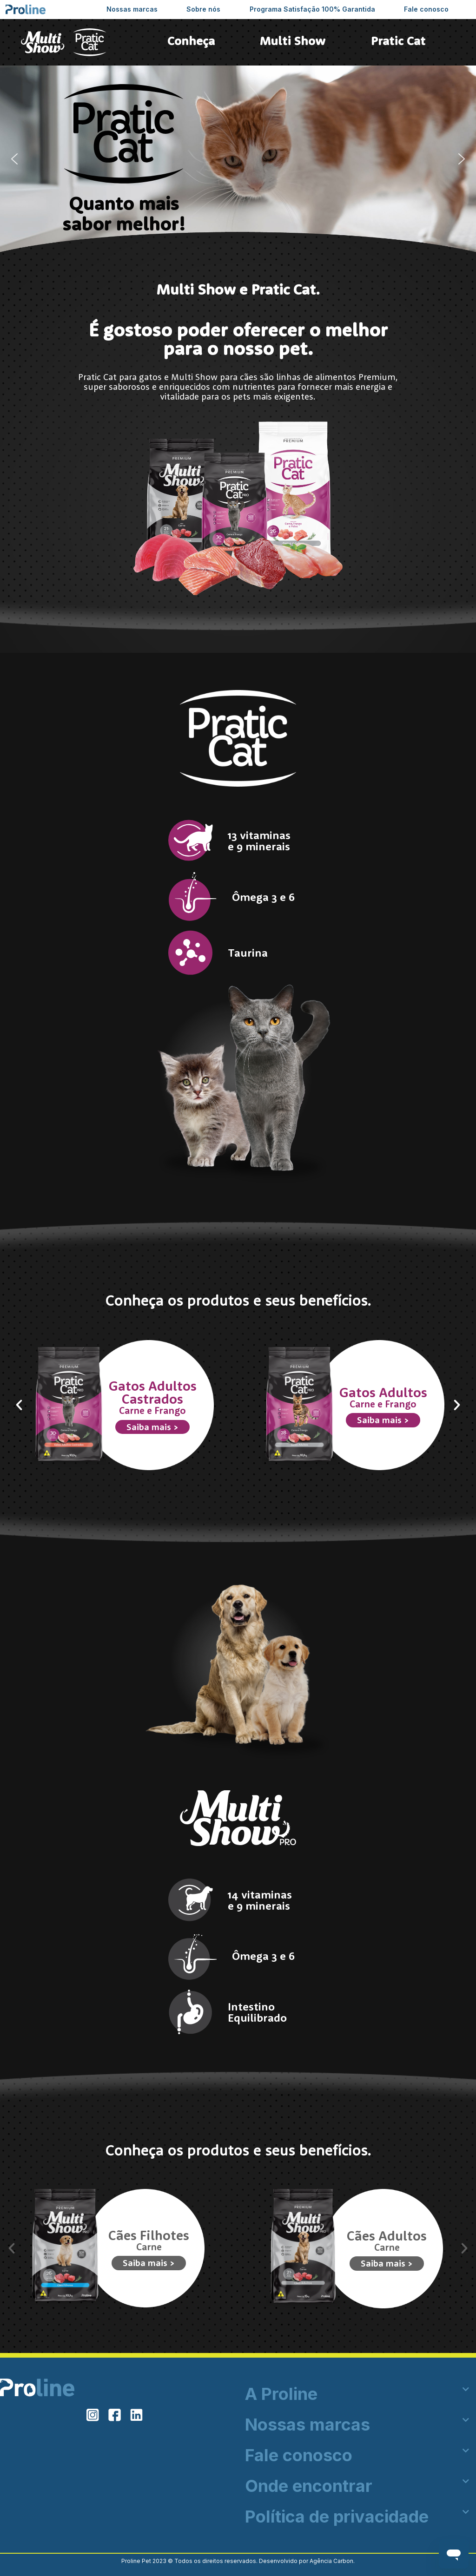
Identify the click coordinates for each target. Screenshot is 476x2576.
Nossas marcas (132, 9)
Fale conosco (426, 9)
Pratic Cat (398, 40)
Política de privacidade (337, 2516)
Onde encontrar (308, 2486)
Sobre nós (203, 9)
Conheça (191, 40)
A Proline (281, 2394)
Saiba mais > (152, 1427)
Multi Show (292, 40)
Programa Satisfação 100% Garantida (312, 9)
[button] (14, 158)
